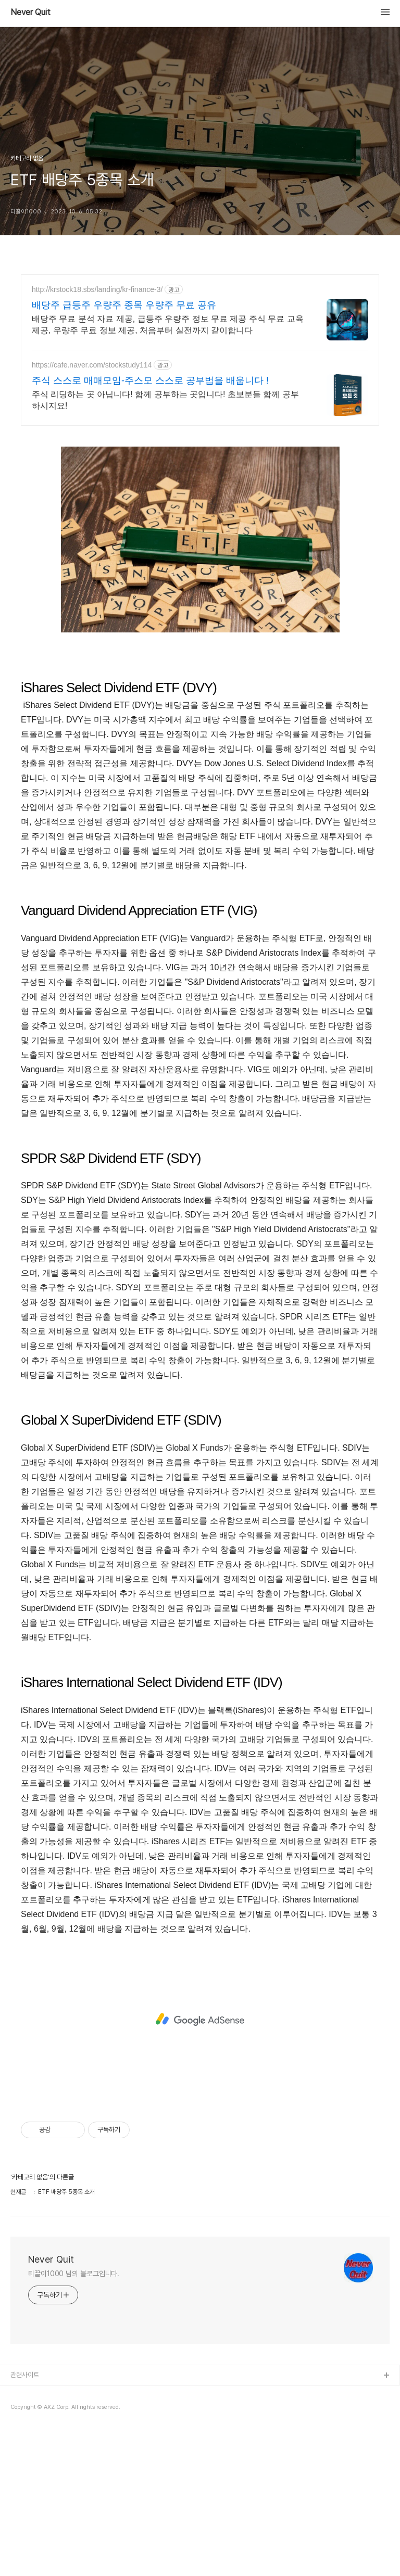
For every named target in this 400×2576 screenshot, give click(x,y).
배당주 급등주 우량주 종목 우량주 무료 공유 (124, 305)
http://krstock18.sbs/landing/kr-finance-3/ (97, 289)
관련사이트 (24, 2520)
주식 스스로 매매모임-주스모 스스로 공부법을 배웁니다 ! (150, 380)
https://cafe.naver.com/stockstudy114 (92, 365)
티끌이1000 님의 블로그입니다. (73, 2419)
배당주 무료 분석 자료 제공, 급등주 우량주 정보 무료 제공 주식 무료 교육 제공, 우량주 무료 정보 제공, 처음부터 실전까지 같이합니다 (168, 324)
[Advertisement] (200, 509)
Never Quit (30, 12)
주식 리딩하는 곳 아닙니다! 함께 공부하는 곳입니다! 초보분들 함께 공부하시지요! (165, 400)
